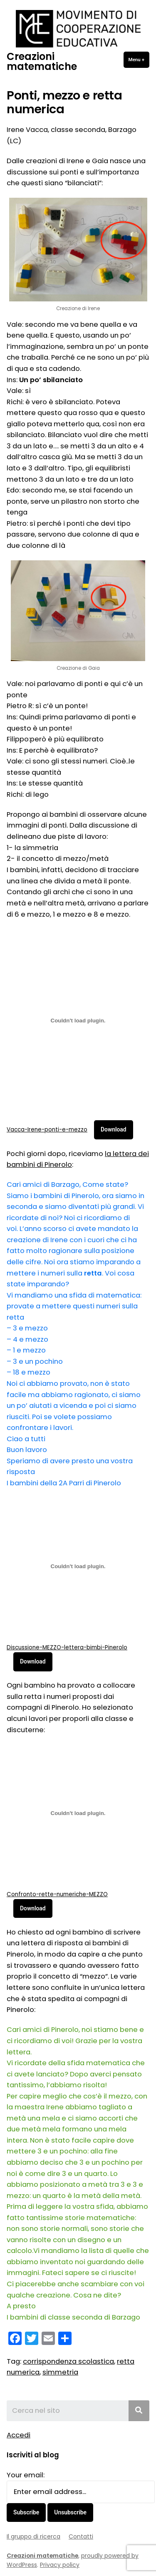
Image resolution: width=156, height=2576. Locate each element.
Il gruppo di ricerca (33, 2536)
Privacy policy (59, 2565)
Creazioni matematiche (42, 61)
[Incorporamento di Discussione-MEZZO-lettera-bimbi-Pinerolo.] (78, 1566)
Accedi (18, 2435)
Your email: (26, 2475)
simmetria (60, 2372)
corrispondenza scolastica (68, 2361)
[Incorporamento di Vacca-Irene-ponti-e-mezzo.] (78, 1020)
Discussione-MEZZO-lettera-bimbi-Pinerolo (67, 1647)
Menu (139, 59)
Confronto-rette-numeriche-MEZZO (57, 1894)
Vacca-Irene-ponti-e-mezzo (47, 1130)
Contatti (81, 2536)
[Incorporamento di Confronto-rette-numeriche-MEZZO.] (78, 1813)
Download (113, 1129)
